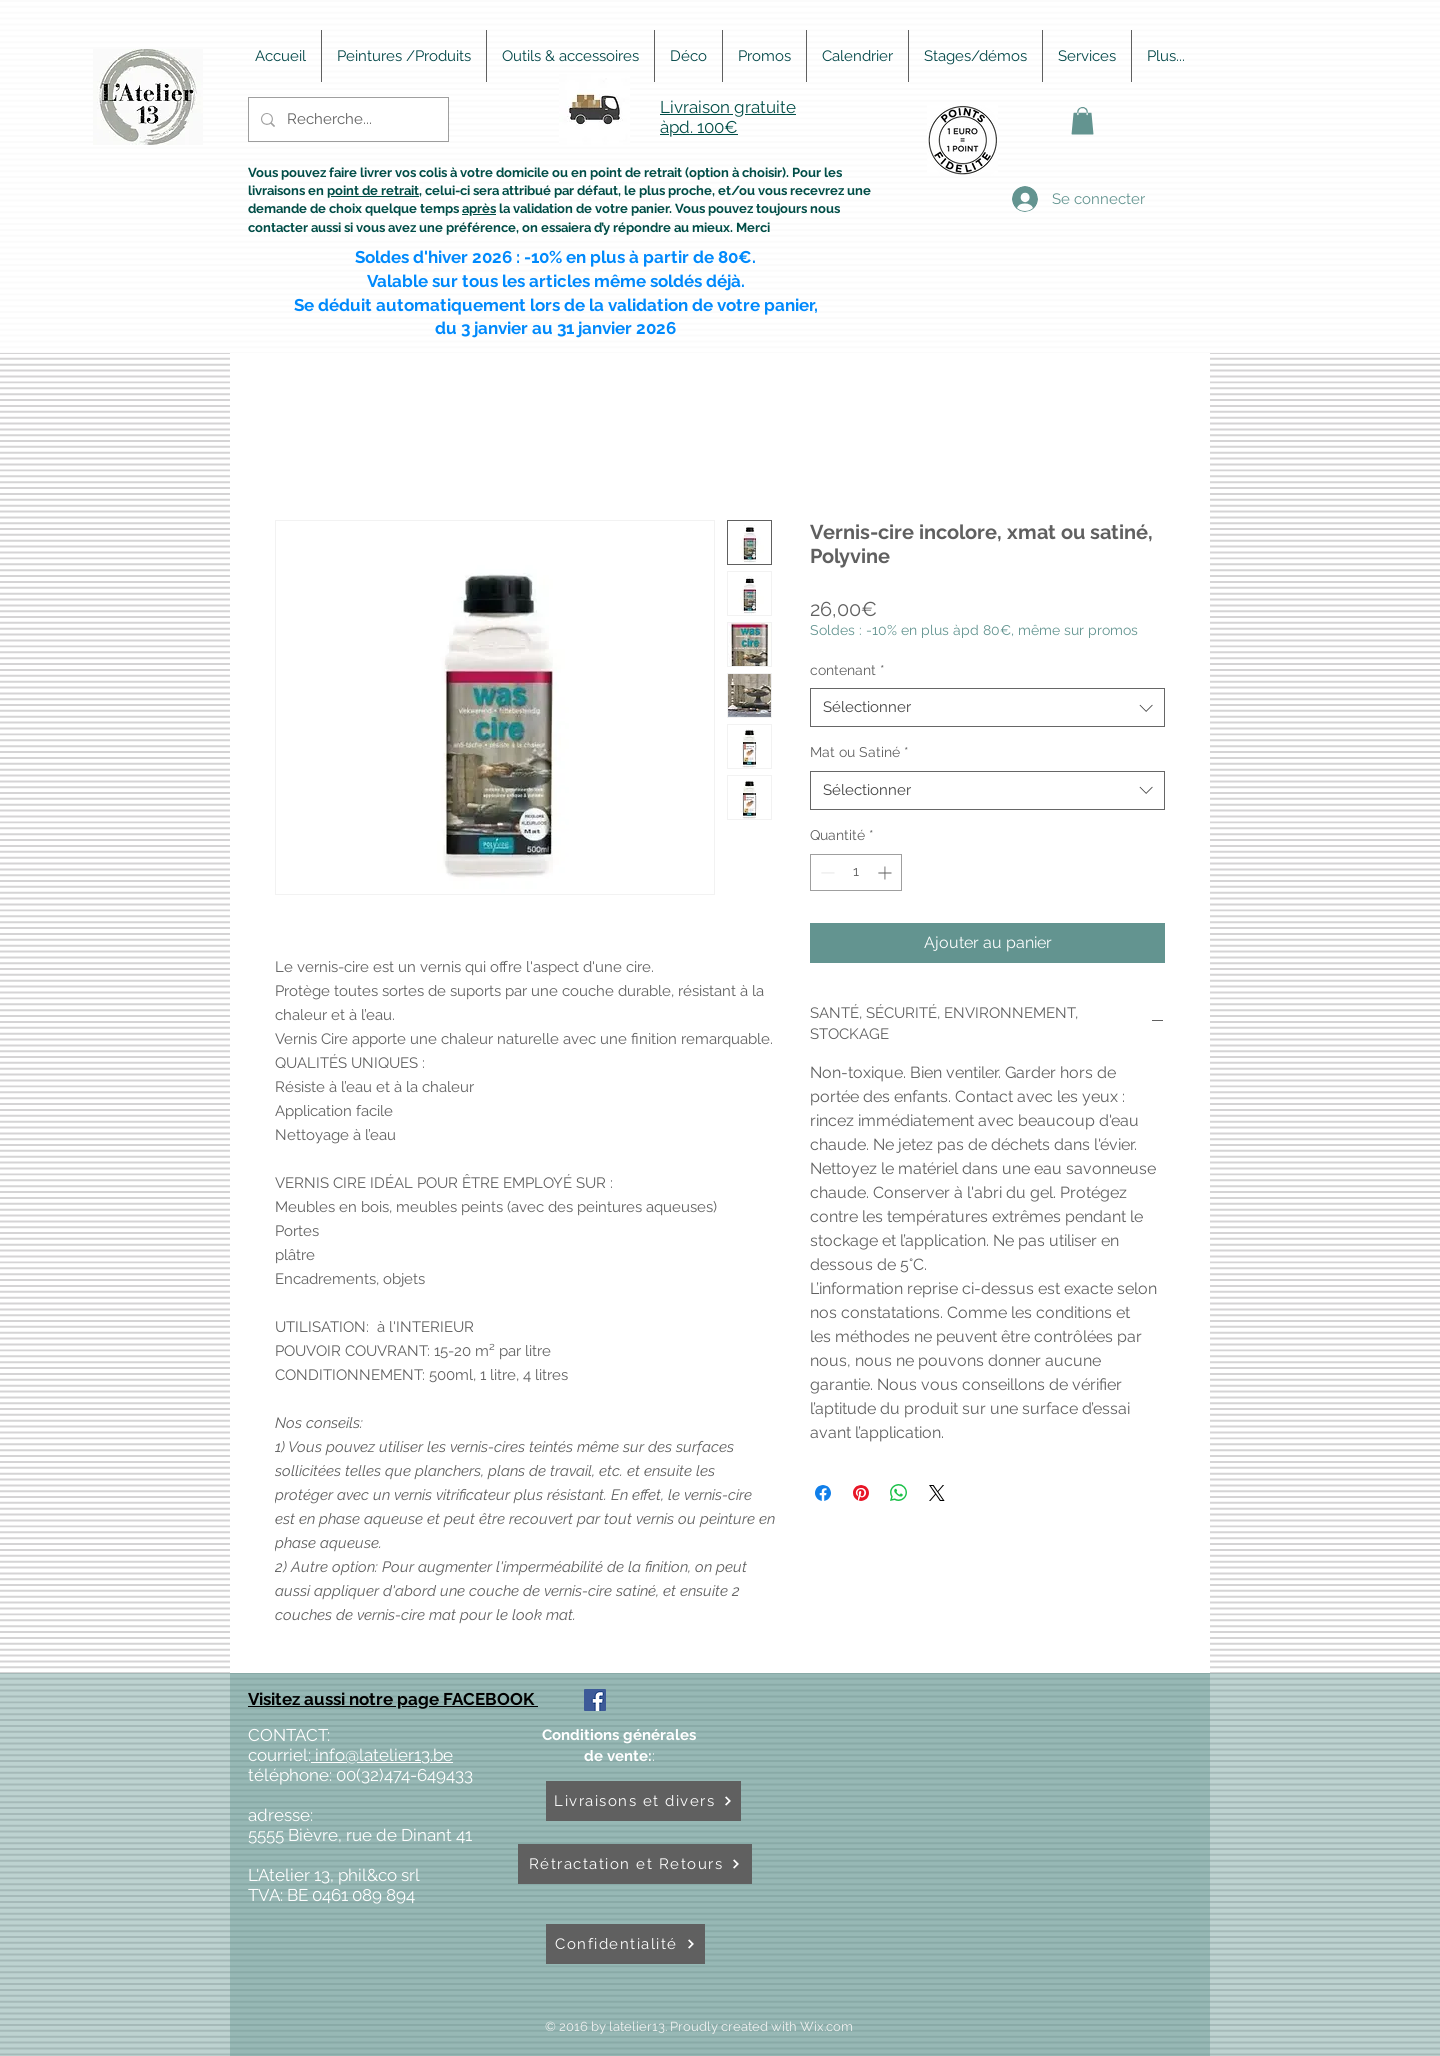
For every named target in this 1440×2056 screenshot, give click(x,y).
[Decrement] (825, 872)
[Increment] (886, 872)
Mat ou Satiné (859, 752)
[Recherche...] (346, 119)
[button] (1082, 120)
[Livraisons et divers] (643, 1801)
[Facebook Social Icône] (595, 1700)
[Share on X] (937, 1493)
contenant (847, 670)
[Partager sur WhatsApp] (899, 1493)
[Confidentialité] (625, 1944)
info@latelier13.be (382, 1755)
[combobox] (987, 707)
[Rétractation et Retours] (635, 1864)
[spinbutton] (856, 872)
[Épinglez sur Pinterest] (861, 1493)
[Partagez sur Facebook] (823, 1493)
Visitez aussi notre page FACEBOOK (393, 1699)
